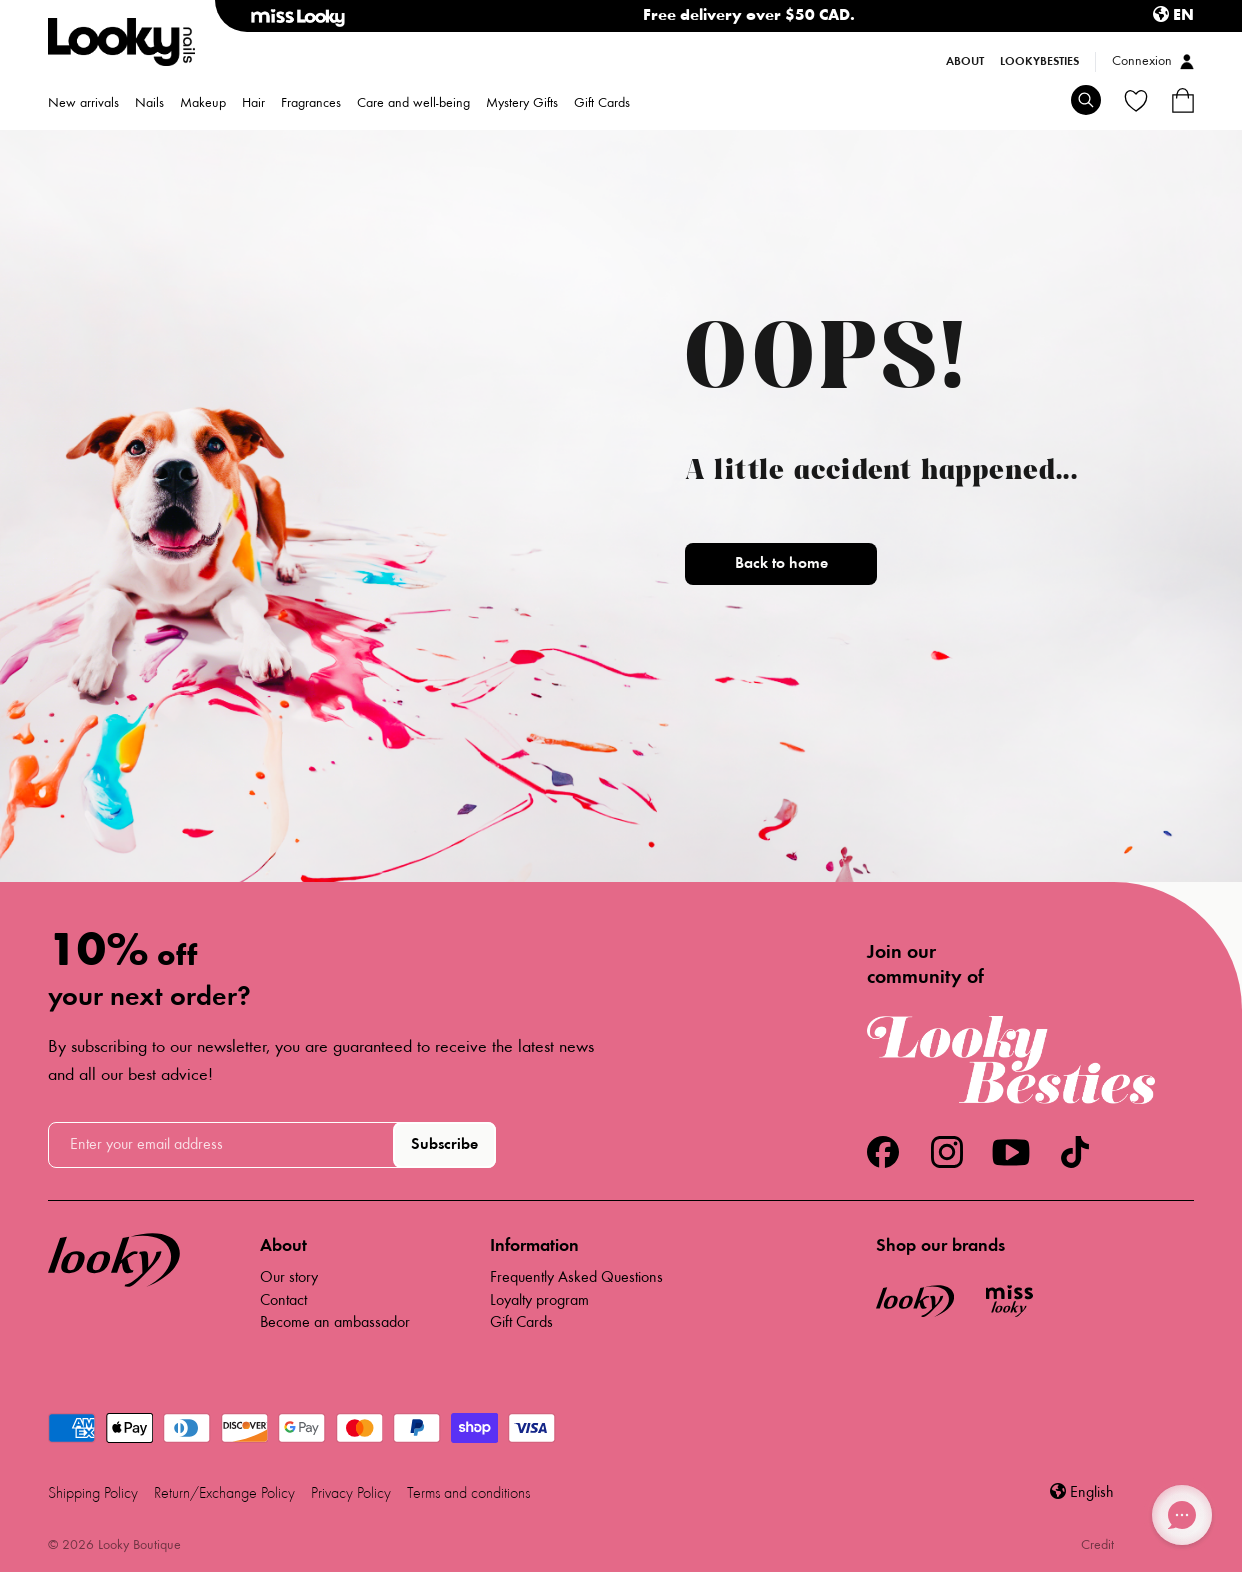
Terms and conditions (468, 1494)
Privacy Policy (351, 1494)
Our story (289, 1278)
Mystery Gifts (522, 104)
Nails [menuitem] (149, 104)
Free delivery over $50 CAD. (749, 16)
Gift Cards (602, 104)
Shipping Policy (93, 1494)
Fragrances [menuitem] (311, 104)
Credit (1097, 1546)
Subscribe (444, 1145)
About (965, 62)
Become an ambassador (335, 1323)
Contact (283, 1301)
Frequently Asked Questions (576, 1278)
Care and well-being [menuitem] (413, 104)
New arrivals (83, 104)
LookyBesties (1039, 62)
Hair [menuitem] (253, 104)
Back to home (781, 564)
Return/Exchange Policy (224, 1494)
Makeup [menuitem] (203, 104)
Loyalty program (539, 1301)
